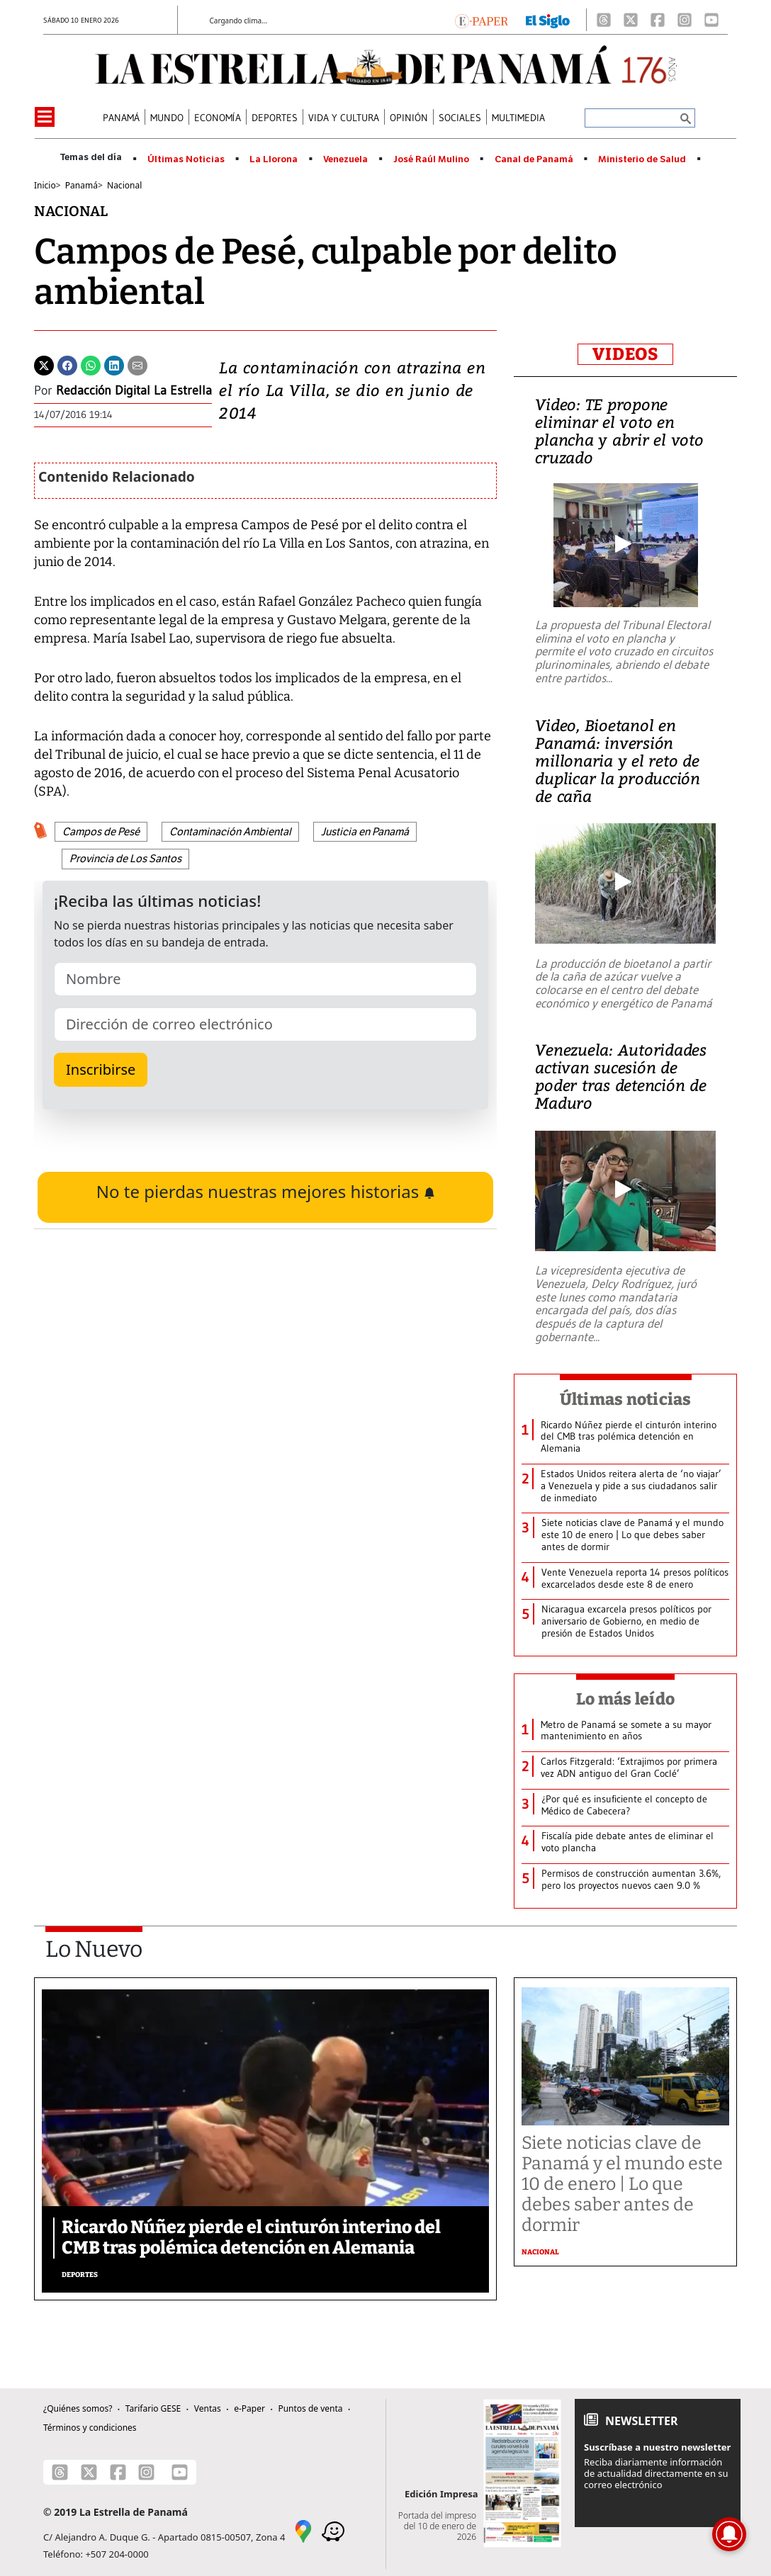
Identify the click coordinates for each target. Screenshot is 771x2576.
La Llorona (273, 159)
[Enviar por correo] (137, 364)
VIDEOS (625, 354)
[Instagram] (684, 20)
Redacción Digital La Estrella (134, 390)
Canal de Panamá (534, 159)
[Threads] (603, 20)
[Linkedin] (114, 364)
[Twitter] (44, 364)
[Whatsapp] (91, 364)
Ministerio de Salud (642, 159)
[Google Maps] (303, 2530)
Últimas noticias (626, 1399)
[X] (630, 20)
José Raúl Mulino (431, 159)
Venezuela (345, 159)
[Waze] (333, 2530)
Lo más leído (625, 1699)
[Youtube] (711, 20)
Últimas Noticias (186, 159)
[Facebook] (657, 20)
